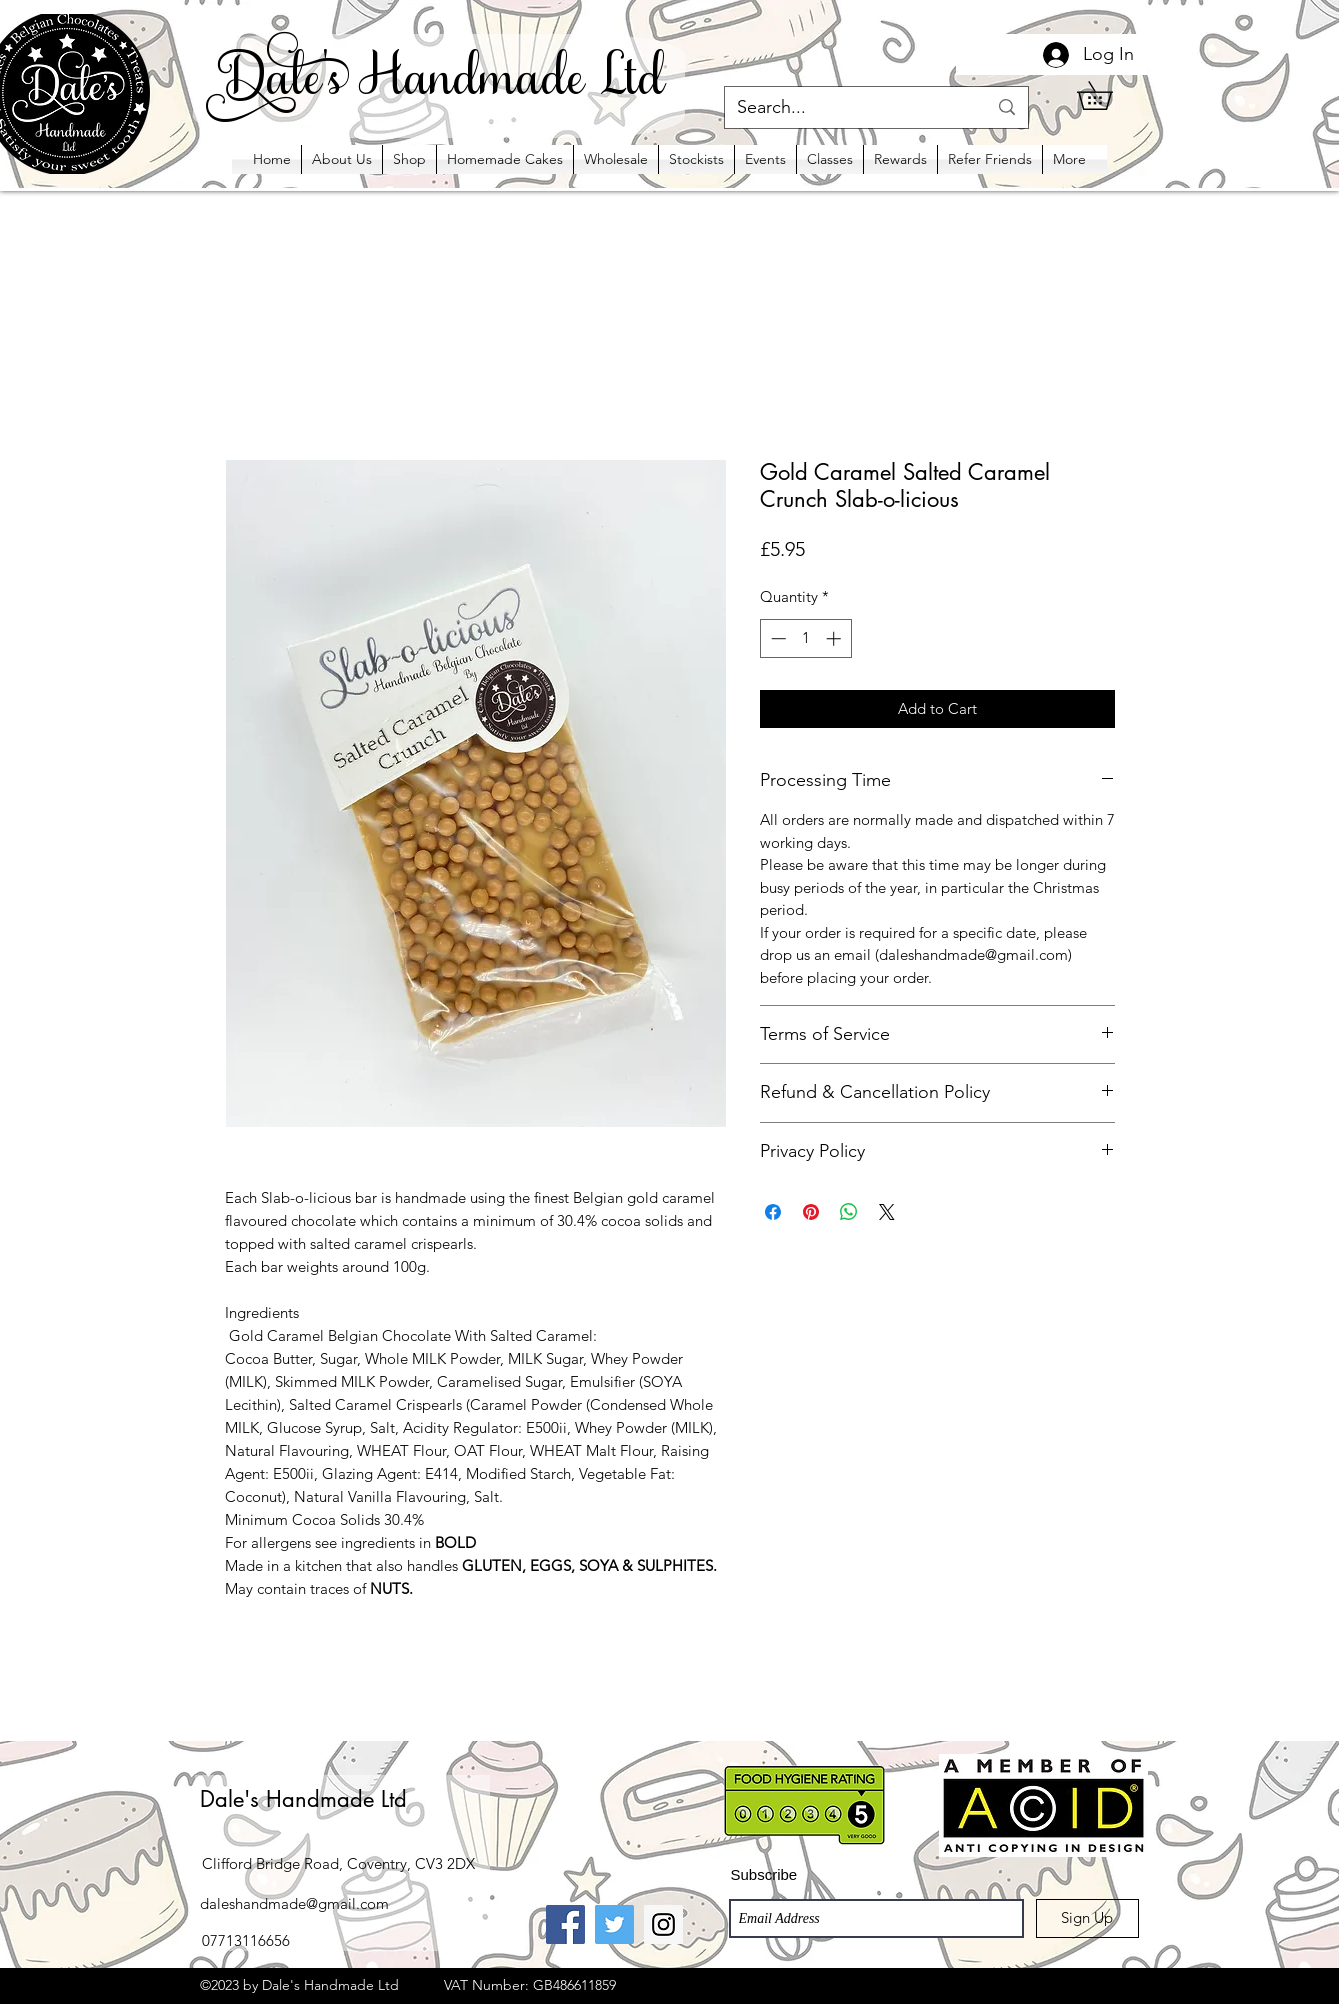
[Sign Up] (1087, 1918)
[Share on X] (887, 1212)
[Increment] (835, 638)
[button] (1108, 95)
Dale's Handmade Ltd (303, 1799)
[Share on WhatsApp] (849, 1212)
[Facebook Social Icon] (565, 1924)
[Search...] (847, 107)
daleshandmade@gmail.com (294, 1903)
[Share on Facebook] (773, 1212)
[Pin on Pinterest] (811, 1212)
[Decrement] (776, 638)
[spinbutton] (805, 638)
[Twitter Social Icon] (614, 1924)
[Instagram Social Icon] (663, 1924)
